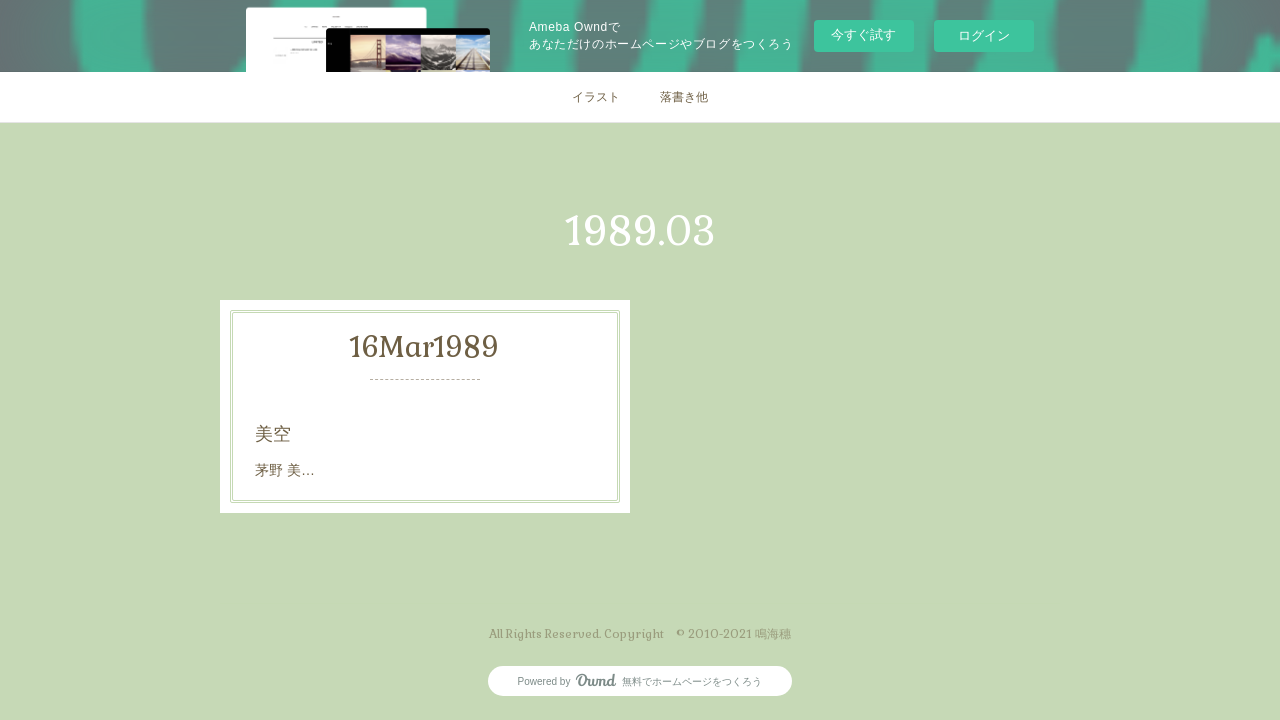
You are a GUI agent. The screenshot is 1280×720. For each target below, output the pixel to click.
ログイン (984, 35)
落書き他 (684, 97)
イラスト (596, 97)
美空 (273, 434)
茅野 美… (285, 470)
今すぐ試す (863, 34)
